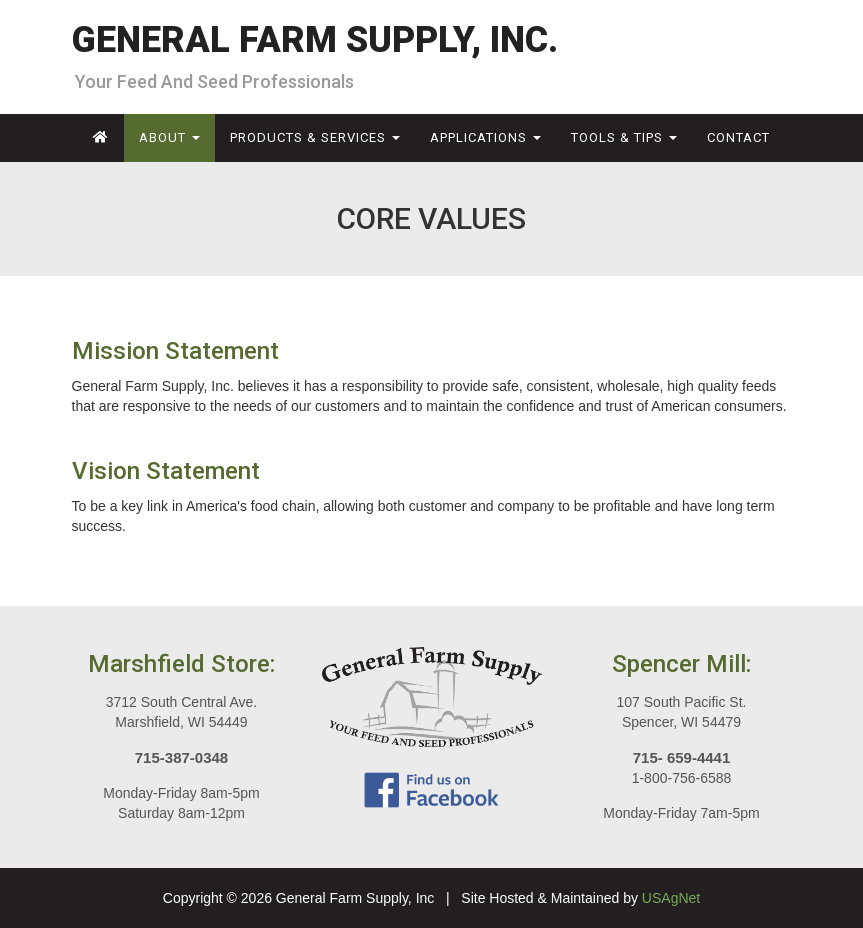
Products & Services (315, 137)
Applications (485, 137)
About (169, 137)
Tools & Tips (624, 137)
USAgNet (671, 898)
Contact (738, 137)
